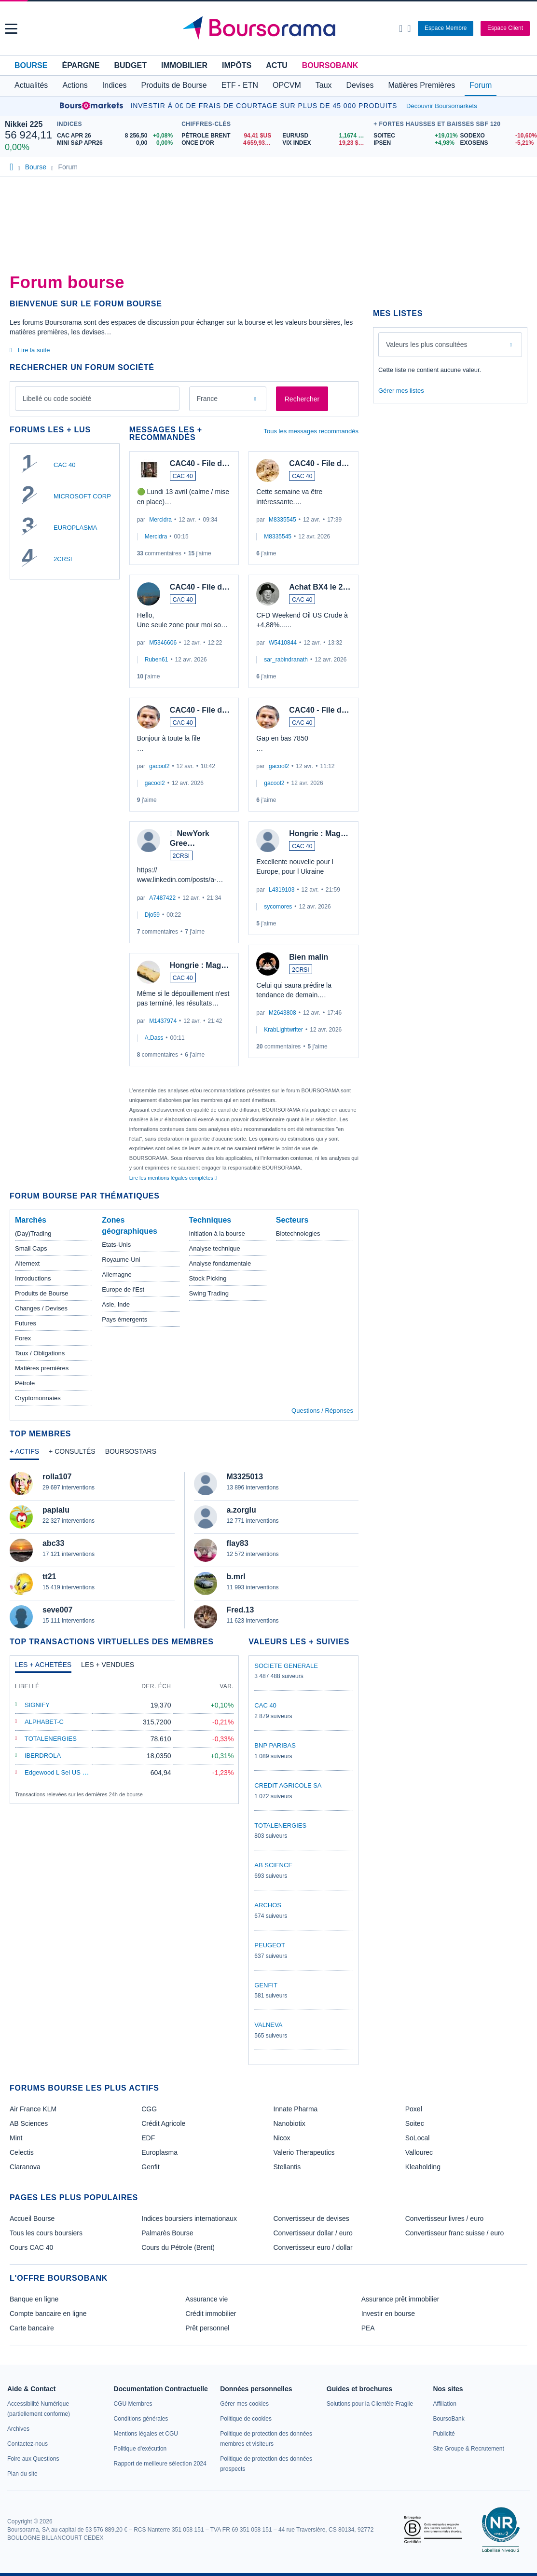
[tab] (24, 1453)
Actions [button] (74, 85)
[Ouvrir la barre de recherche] (400, 28)
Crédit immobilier (210, 2313)
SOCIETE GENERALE (285, 1665)
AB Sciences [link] (29, 2123)
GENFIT (265, 1985)
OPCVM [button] (287, 85)
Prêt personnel (207, 2328)
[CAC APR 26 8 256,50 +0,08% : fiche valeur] (117, 135)
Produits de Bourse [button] (174, 85)
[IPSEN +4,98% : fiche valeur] (413, 143)
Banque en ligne (34, 2299)
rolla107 (56, 1477)
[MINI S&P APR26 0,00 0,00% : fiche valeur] (117, 143)
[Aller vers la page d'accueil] (269, 28)
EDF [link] (148, 2138)
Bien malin (308, 957)
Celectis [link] (22, 2152)
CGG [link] (149, 2109)
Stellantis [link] (287, 2167)
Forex (23, 1338)
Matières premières (42, 1368)
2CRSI (63, 559)
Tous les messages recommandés (310, 431)
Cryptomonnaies (38, 1398)
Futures (25, 1323)
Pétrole (25, 1383)
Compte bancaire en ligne (48, 2313)
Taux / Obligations (40, 1353)
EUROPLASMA (75, 527)
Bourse (30, 65)
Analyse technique (214, 1248)
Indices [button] (114, 85)
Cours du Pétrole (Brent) (178, 2247)
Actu (276, 65)
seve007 (57, 1610)
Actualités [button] (31, 85)
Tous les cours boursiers (46, 2233)
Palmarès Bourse (167, 2233)
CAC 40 (65, 464)
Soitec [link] (414, 2123)
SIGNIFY (37, 1704)
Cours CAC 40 (31, 2247)
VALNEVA (268, 2024)
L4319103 (281, 889)
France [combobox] (207, 398)
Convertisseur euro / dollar (313, 2247)
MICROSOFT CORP (82, 496)
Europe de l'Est (123, 1289)
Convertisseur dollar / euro (313, 2233)
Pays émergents (124, 1319)
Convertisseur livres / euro (444, 2218)
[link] (18, 2428)
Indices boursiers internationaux (189, 2218)
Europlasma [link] (159, 2152)
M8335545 (282, 519)
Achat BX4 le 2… (319, 587)
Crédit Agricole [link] (163, 2123)
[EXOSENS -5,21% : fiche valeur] (496, 143)
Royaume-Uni (121, 1259)
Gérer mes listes (401, 390)
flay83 (237, 1543)
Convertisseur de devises (311, 2218)
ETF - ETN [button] (239, 85)
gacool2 (159, 766)
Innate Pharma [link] (296, 2109)
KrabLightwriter (283, 1029)
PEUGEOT (269, 1945)
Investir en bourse (388, 2313)
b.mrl (236, 1576)
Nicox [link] (282, 2138)
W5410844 (283, 642)
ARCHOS (267, 1905)
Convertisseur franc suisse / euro (454, 2233)
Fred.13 (240, 1610)
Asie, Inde (116, 1304)
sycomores (278, 906)
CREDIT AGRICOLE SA (287, 1785)
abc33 (53, 1543)
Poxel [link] (413, 2109)
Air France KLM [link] (33, 2109)
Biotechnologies (298, 1233)
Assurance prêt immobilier (400, 2299)
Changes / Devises (41, 1308)
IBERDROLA (43, 1755)
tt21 (49, 1576)
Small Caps (31, 1248)
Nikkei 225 (23, 124)
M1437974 (163, 1021)
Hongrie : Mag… (199, 965)
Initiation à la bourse (217, 1233)
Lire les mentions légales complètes (173, 1178)
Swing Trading (209, 1293)
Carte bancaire (32, 2328)
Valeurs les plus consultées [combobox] (427, 344)
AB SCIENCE (273, 1865)
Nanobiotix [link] (289, 2123)
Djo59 (152, 914)
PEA (368, 2328)
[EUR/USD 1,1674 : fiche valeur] (325, 135)
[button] (11, 28)
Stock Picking (208, 1278)
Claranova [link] (25, 2167)
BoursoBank (330, 65)
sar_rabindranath (286, 659)
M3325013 (245, 1477)
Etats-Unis (116, 1244)
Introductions (33, 1278)
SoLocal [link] (417, 2138)
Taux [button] (324, 85)
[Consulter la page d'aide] (409, 28)
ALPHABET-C (44, 1721)
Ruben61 (156, 659)
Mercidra (160, 519)
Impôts (236, 65)
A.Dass (154, 1037)
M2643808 (282, 1012)
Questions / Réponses (322, 1410)
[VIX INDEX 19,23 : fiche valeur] (325, 143)
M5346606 (163, 642)
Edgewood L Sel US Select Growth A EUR (83, 1772)
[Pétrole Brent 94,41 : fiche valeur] (228, 135)
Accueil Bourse (32, 2218)
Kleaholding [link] (423, 2167)
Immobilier (184, 65)
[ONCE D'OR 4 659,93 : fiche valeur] (228, 143)
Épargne (80, 65)
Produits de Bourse (42, 1293)
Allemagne (116, 1274)
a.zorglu (241, 1510)
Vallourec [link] (419, 2152)
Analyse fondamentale (220, 1263)
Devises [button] (360, 85)
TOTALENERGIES (51, 1738)
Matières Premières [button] (421, 85)
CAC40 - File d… (200, 463)
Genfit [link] (150, 2167)
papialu (55, 1510)
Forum (480, 85)
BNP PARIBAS (275, 1745)
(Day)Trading (33, 1233)
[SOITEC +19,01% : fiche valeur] (413, 135)
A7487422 (162, 898)
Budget (130, 65)
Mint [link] (16, 2138)
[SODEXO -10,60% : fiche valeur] (496, 135)
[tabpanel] (184, 1550)
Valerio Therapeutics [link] (304, 2152)
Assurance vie (206, 2299)
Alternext (27, 1263)
